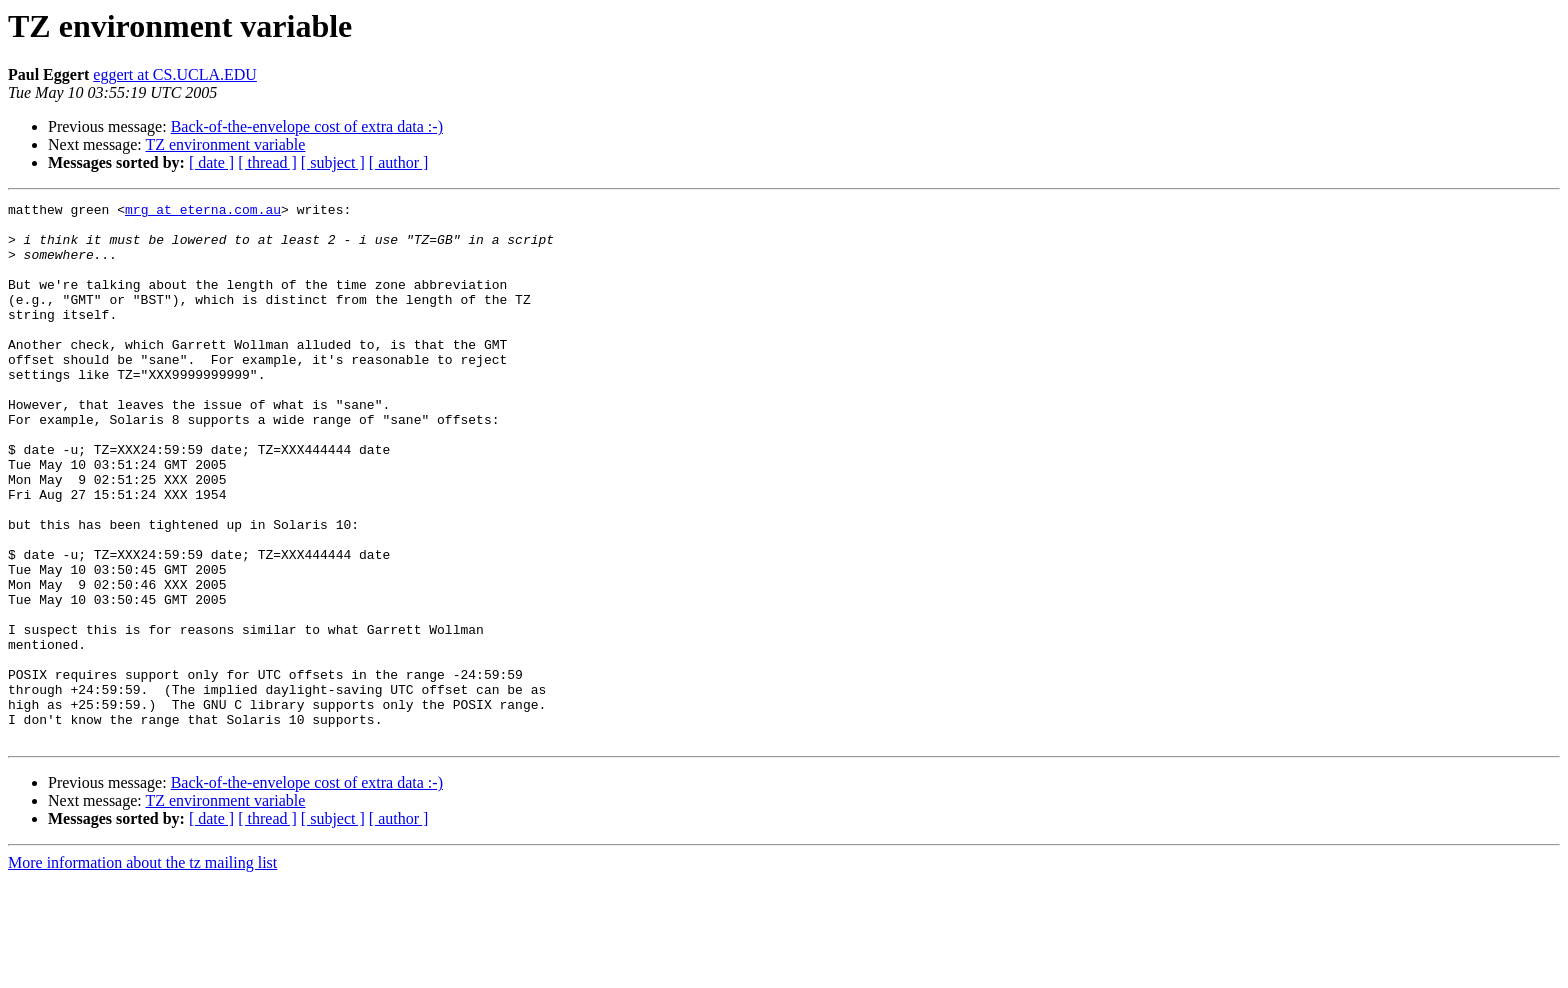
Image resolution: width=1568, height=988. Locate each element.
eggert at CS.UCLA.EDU (175, 74)
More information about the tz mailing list (142, 970)
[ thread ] (267, 162)
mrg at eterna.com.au (203, 212)
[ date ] (211, 162)
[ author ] (399, 162)
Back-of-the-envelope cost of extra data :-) (307, 126)
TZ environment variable (225, 144)
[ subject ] (333, 162)
